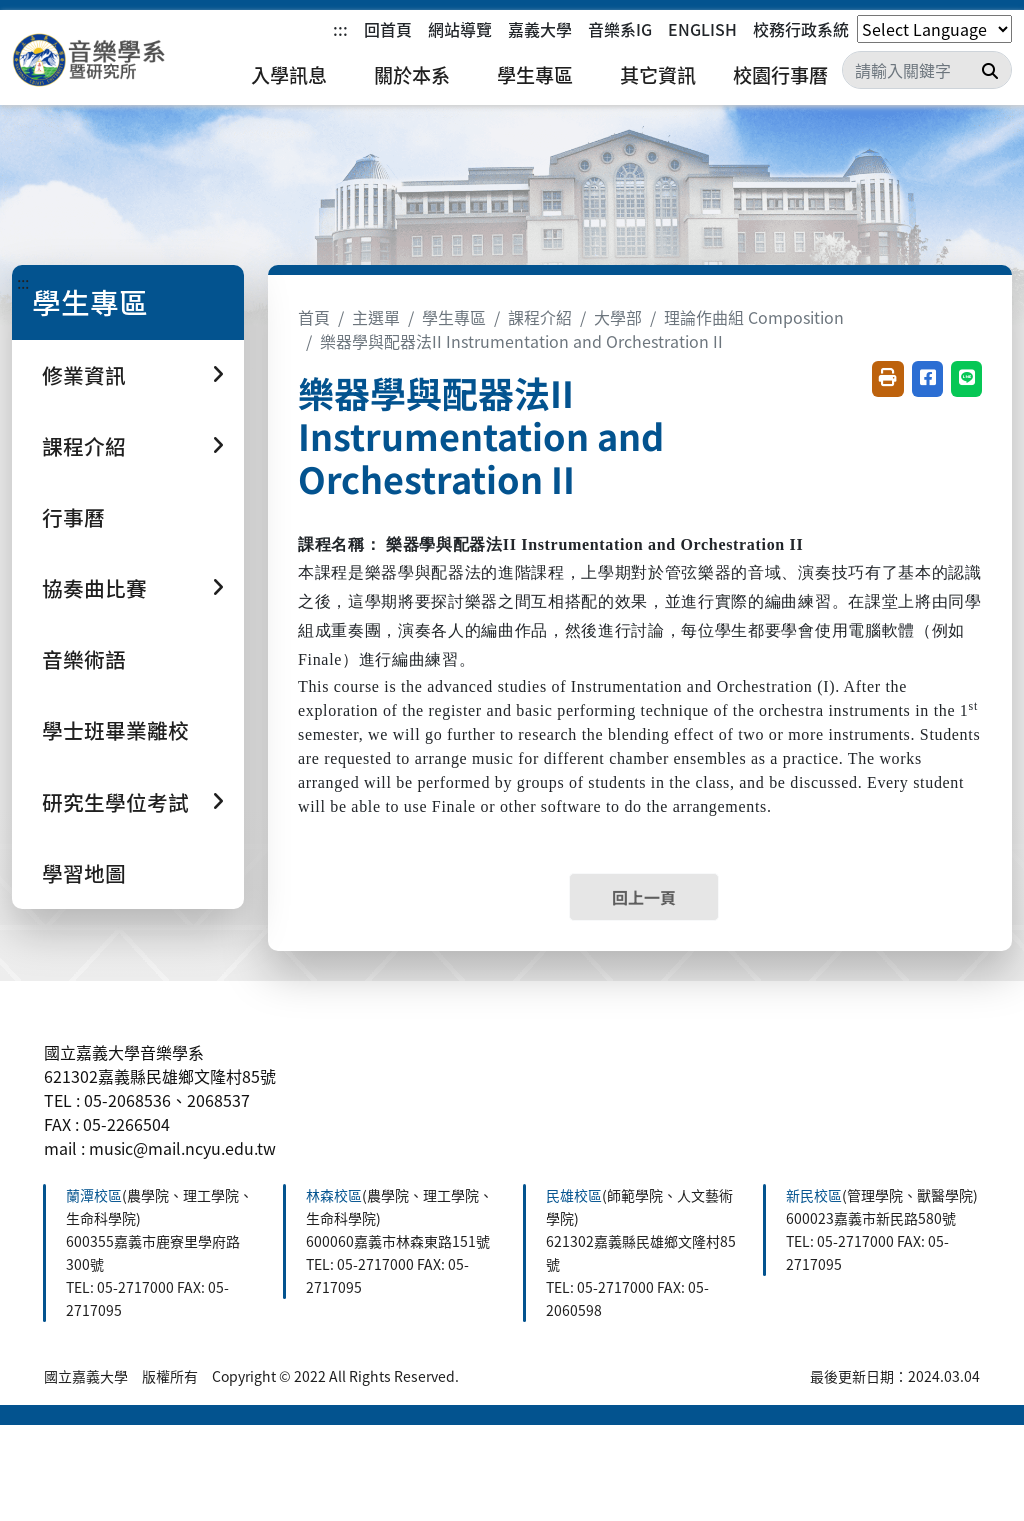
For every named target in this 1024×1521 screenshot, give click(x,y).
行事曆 (73, 517)
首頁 (314, 317)
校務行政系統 (801, 29)
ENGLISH (702, 29)
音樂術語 (84, 659)
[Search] (927, 70)
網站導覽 (460, 29)
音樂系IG (620, 29)
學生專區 (535, 75)
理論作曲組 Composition (754, 317)
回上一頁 (644, 897)
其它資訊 (658, 75)
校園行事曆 (780, 75)
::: (340, 29)
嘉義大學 (540, 29)
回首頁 (388, 29)
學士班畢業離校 (115, 730)
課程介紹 (540, 317)
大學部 (618, 317)
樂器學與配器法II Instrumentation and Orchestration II (521, 341)
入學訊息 (289, 75)
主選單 (376, 317)
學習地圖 (84, 873)
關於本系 (412, 75)
